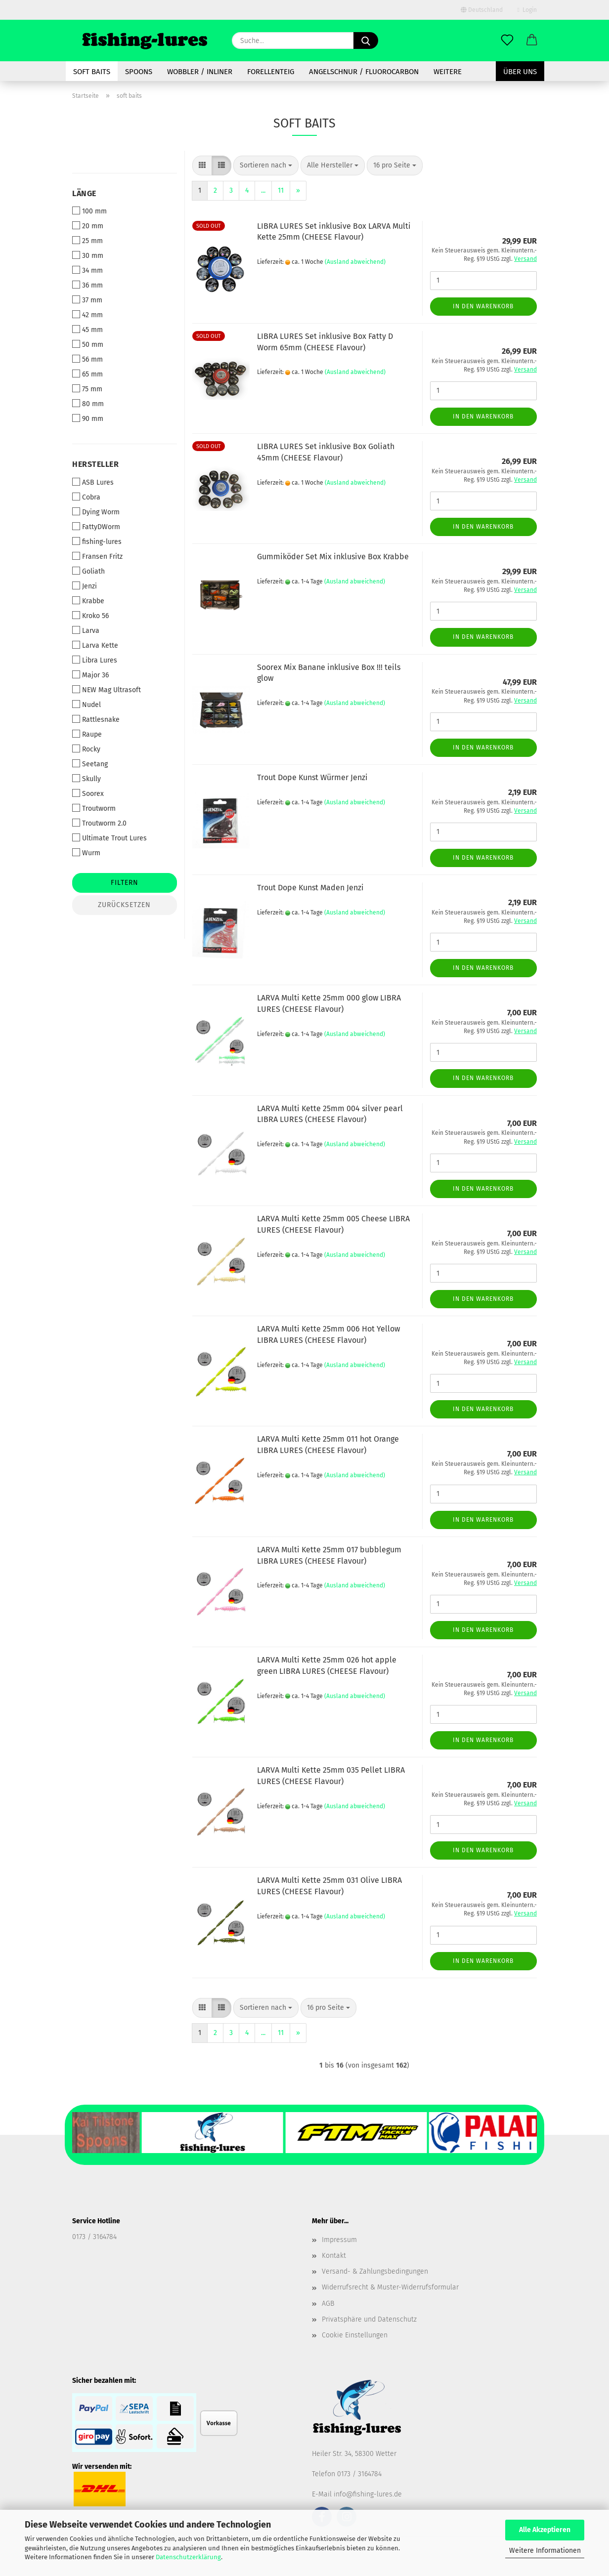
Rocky (86, 749)
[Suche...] (365, 40)
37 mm (87, 299)
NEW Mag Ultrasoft (106, 689)
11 (281, 190)
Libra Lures (94, 660)
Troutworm (94, 808)
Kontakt (334, 2255)
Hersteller (95, 464)
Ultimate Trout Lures (109, 837)
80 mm (88, 403)
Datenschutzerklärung (188, 2557)
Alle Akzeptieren (544, 2530)
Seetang (90, 763)
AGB (328, 2303)
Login (527, 9)
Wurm (86, 852)
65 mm (87, 374)
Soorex (88, 793)
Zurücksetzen (124, 905)
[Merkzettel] (507, 40)
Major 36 (90, 674)
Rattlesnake (96, 719)
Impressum (339, 2240)
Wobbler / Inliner (199, 71)
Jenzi (84, 586)
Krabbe (88, 600)
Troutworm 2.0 (99, 823)
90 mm (87, 418)
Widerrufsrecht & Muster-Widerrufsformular (390, 2287)
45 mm (87, 329)
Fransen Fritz (97, 556)
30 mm (87, 255)
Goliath (88, 571)
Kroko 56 (90, 615)
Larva (85, 630)
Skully (86, 778)
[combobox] (266, 165)
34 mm (87, 270)
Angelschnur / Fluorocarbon (364, 71)
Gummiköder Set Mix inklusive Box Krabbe (333, 556)
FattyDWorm (96, 526)
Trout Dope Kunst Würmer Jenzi (312, 777)
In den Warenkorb (483, 306)
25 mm (87, 240)
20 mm (87, 225)
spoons (138, 71)
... (263, 190)
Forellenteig (270, 71)
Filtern (124, 882)
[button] (532, 40)
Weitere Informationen (545, 2550)
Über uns (520, 71)
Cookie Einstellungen (355, 2335)
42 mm (87, 314)
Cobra (86, 497)
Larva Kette (95, 645)
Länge (84, 193)
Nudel (86, 704)
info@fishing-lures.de (368, 2494)
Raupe (87, 734)
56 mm (87, 359)
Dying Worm (96, 511)
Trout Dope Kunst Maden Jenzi (310, 887)
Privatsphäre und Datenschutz (369, 2319)
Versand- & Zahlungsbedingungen (375, 2271)
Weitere (448, 71)
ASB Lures (93, 482)
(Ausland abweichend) (355, 261)
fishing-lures (97, 541)
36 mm (87, 285)
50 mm (87, 344)
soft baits (91, 71)
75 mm (87, 388)
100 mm (89, 211)
